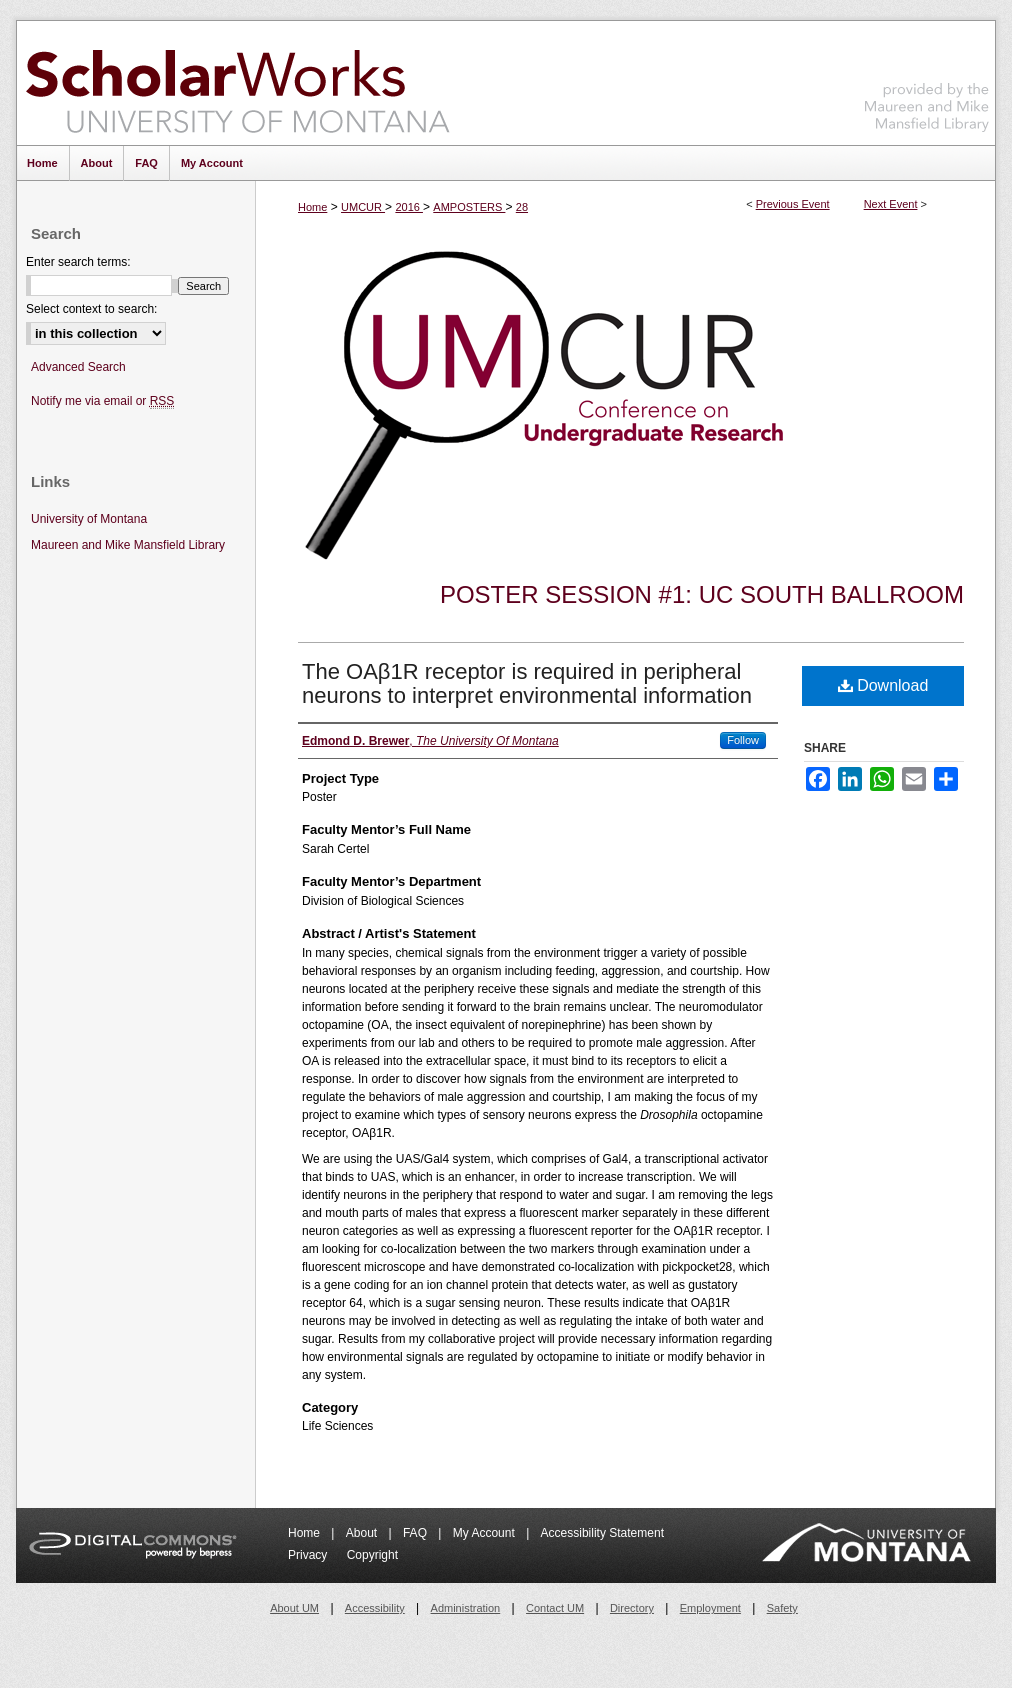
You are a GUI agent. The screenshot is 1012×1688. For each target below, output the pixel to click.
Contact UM (555, 1608)
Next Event (891, 204)
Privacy (309, 1555)
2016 (409, 207)
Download (883, 685)
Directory (632, 1608)
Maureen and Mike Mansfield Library (927, 79)
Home (312, 207)
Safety (782, 1608)
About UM (294, 1608)
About (363, 1533)
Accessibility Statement (602, 1533)
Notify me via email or (102, 401)
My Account (485, 1533)
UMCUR (363, 207)
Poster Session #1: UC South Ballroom (702, 594)
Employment (710, 1608)
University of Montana (89, 519)
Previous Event (793, 204)
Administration (466, 1608)
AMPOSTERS (469, 207)
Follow (743, 740)
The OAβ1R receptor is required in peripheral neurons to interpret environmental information (527, 683)
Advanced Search (78, 367)
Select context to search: (91, 309)
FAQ (416, 1533)
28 (522, 207)
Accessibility (375, 1608)
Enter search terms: (78, 262)
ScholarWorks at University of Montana (237, 83)
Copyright (372, 1555)
